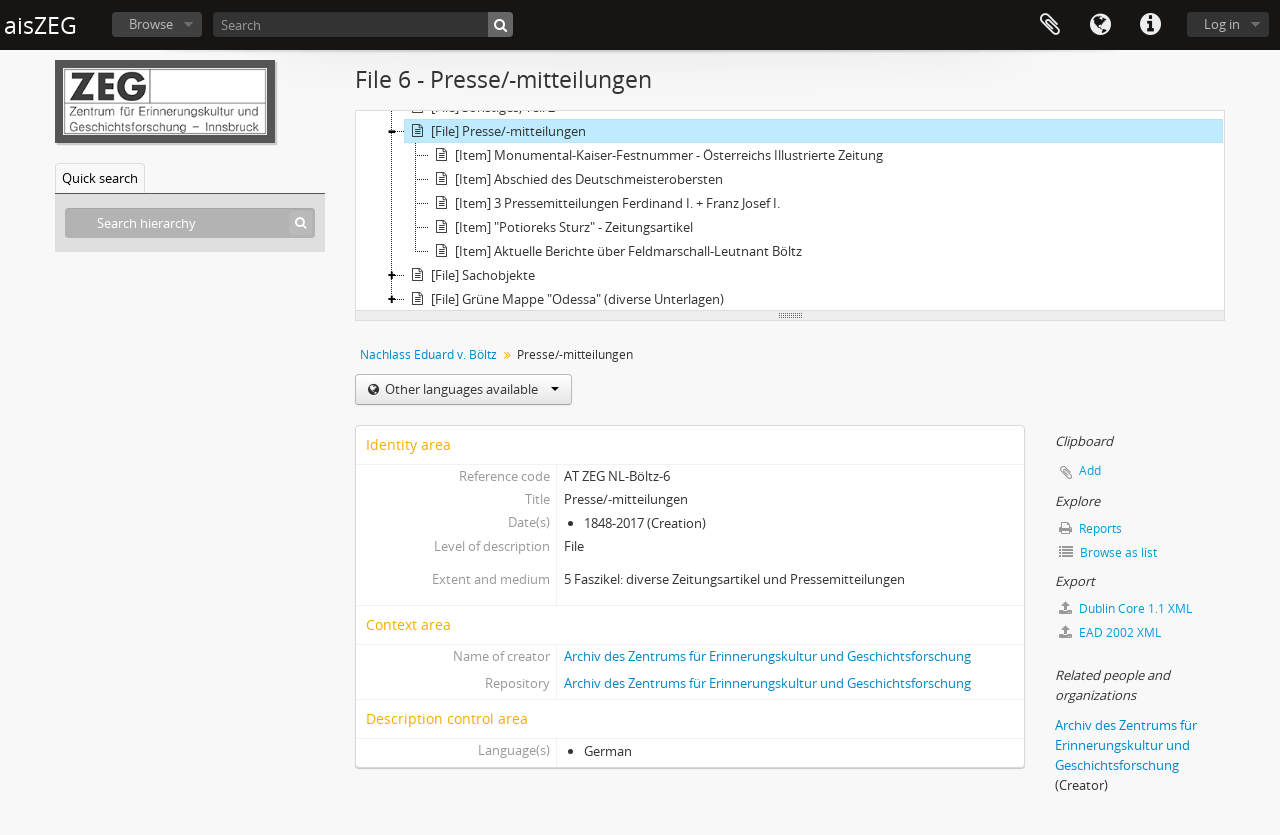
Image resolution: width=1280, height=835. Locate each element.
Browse (151, 24)
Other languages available (470, 389)
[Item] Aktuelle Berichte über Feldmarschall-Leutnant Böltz (615, 251)
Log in (1222, 24)
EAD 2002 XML (1110, 632)
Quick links (1150, 25)
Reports (1090, 528)
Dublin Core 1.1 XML (1125, 608)
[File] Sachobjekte (470, 275)
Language (1100, 25)
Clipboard (1050, 25)
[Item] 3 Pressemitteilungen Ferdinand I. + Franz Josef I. (604, 203)
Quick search (100, 178)
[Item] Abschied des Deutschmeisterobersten (576, 179)
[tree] (790, 211)
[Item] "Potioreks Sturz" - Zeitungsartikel (561, 227)
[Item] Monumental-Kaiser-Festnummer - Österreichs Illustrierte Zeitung (656, 155)
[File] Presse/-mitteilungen (495, 131)
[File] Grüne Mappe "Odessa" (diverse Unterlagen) (564, 299)
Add (1090, 470)
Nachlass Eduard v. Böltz (428, 354)
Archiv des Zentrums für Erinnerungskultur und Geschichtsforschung (767, 656)
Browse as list (1108, 552)
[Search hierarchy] (190, 223)
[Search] (363, 24)
